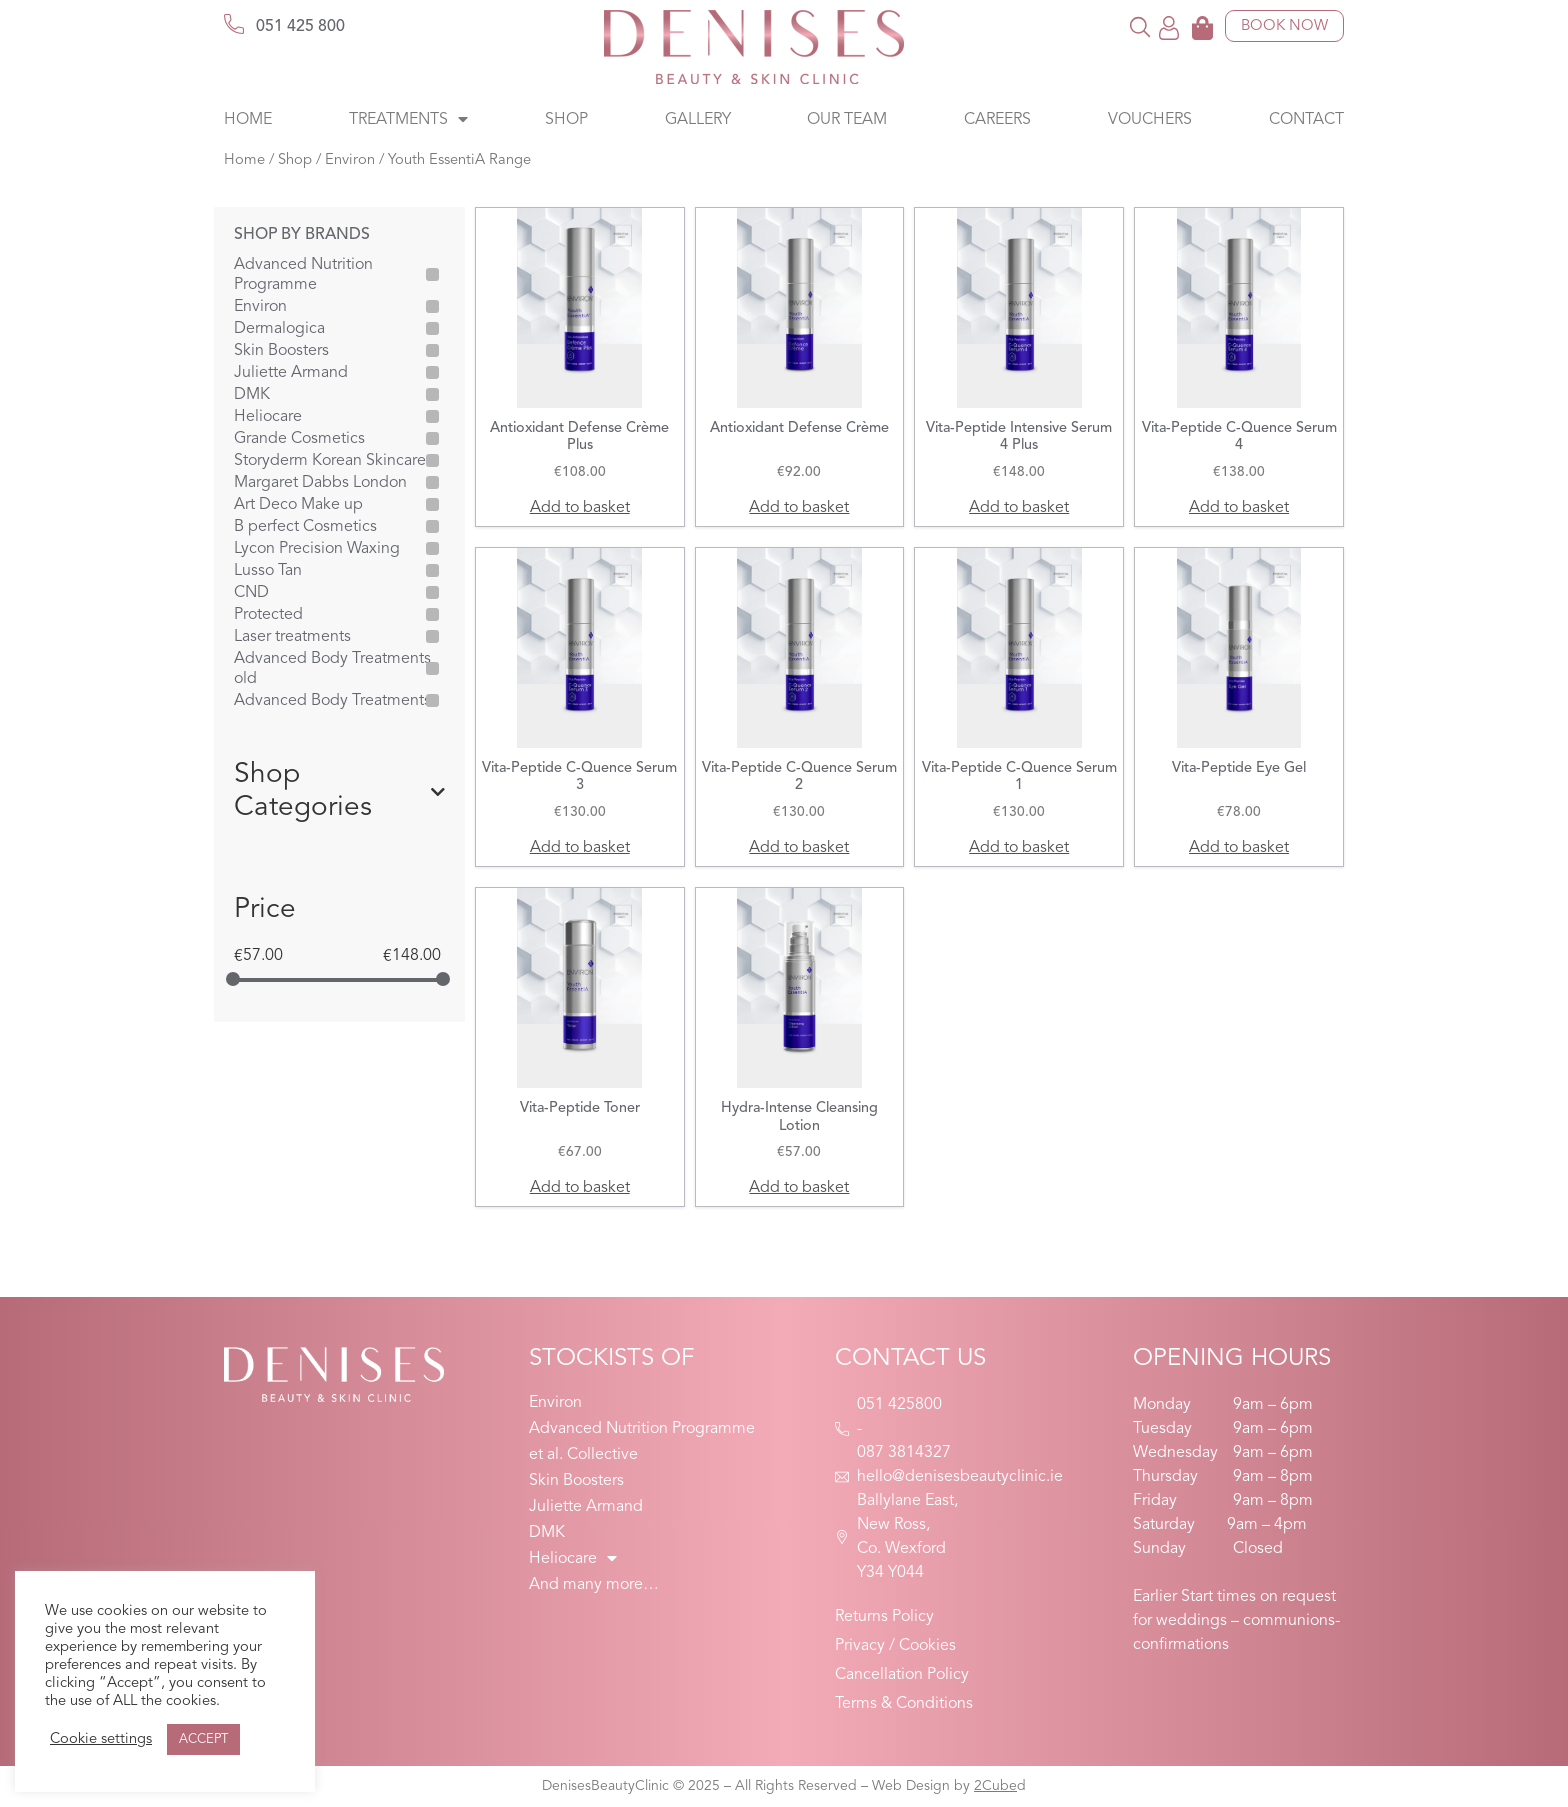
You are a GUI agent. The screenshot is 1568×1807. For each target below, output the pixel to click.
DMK (252, 395)
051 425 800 (300, 27)
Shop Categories (339, 792)
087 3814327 (904, 1453)
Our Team (847, 120)
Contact (1306, 120)
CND (251, 593)
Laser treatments (292, 637)
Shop (566, 120)
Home (248, 120)
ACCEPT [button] (203, 1739)
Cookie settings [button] (101, 1739)
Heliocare (268, 417)
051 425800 (899, 1405)
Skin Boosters (281, 351)
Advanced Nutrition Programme (303, 275)
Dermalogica (279, 329)
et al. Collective (583, 1455)
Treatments (408, 120)
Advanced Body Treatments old (332, 669)
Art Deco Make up (298, 505)
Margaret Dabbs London (320, 483)
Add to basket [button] (580, 508)
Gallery (698, 120)
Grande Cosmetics (299, 439)
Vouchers (1150, 120)
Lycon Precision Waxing (317, 549)
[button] (1140, 26)
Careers (997, 120)
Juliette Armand (291, 373)
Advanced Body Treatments (332, 701)
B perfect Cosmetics (305, 527)
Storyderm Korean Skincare (330, 461)
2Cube (995, 1786)
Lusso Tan (268, 571)
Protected (268, 615)
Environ (350, 160)
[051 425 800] (234, 24)
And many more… (594, 1585)
